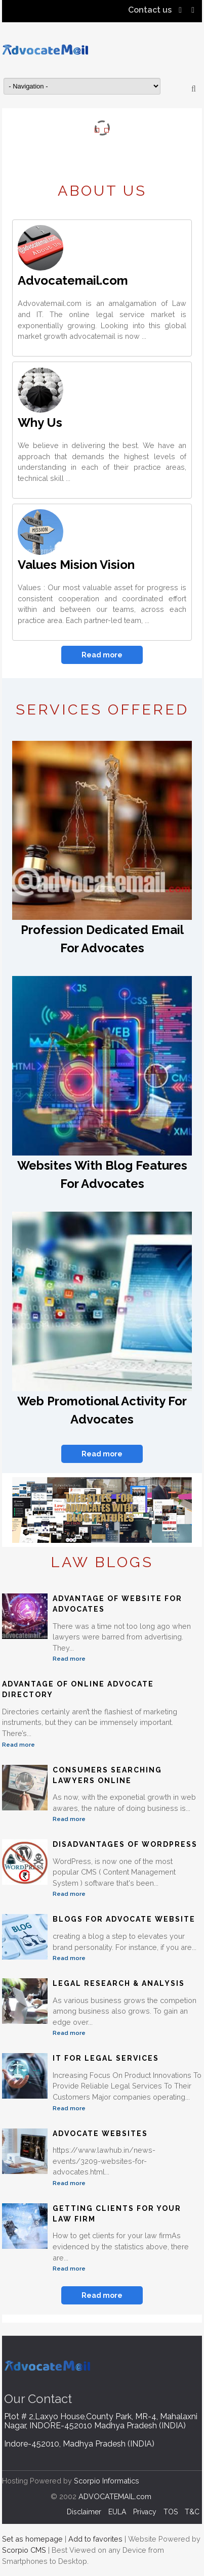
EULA (117, 2512)
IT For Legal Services (106, 2058)
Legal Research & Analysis (119, 1983)
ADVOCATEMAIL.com (114, 2496)
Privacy (144, 2512)
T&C (192, 2512)
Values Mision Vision (76, 564)
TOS (171, 2512)
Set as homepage (32, 2539)
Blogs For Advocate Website (124, 1919)
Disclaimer (84, 2512)
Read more (102, 655)
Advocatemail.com (73, 280)
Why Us (40, 422)
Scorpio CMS (24, 2550)
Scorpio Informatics (106, 2480)
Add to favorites (95, 2539)
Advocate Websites (100, 2133)
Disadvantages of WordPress (125, 1844)
